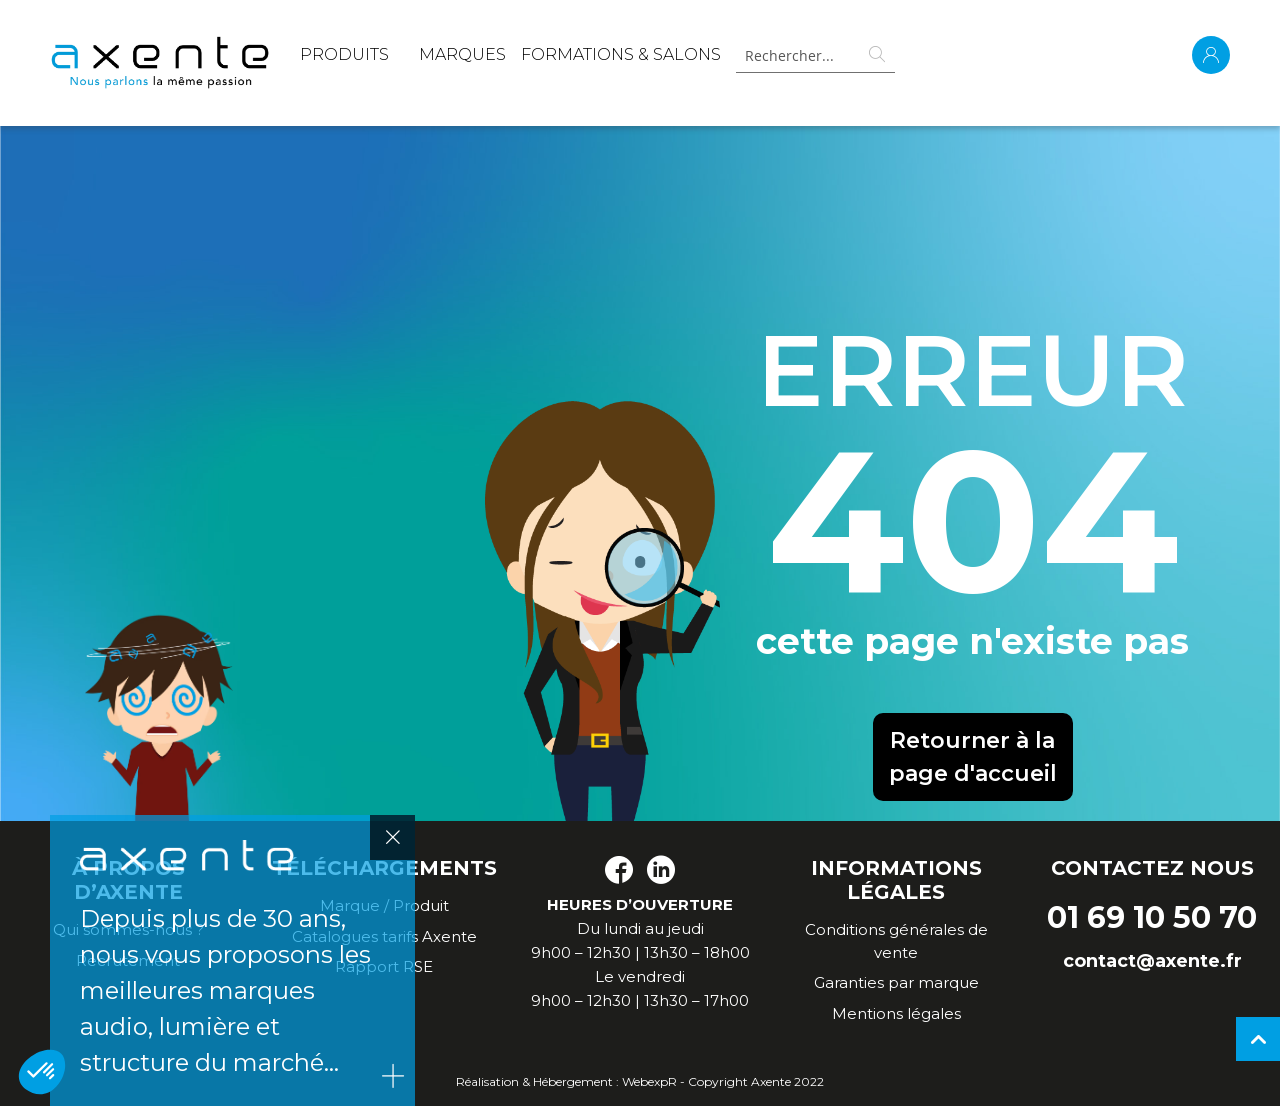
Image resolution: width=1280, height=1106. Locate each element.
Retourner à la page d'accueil (973, 757)
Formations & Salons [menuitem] (621, 54)
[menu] (510, 58)
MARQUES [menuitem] (462, 54)
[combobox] (811, 55)
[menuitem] (344, 58)
